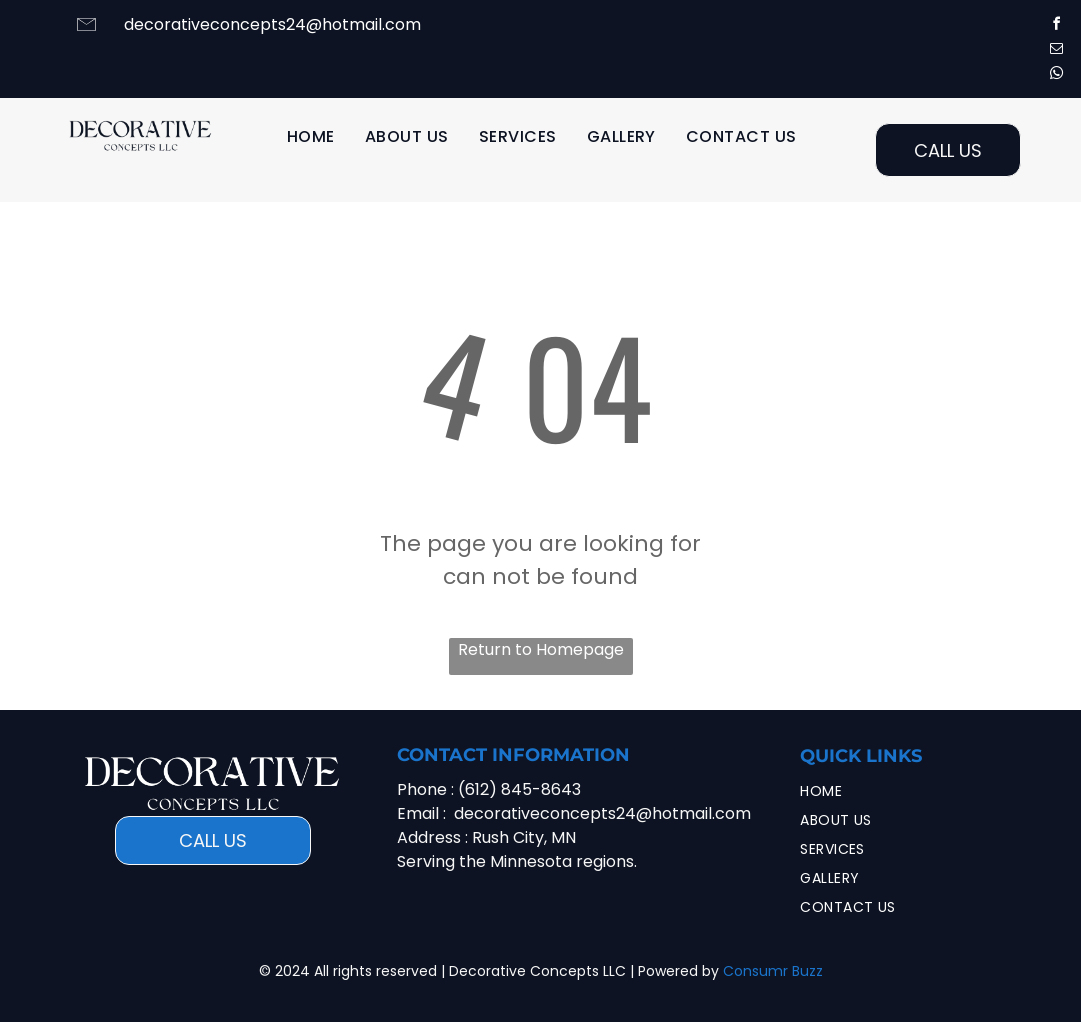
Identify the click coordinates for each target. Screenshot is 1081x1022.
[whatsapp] (1056, 76)
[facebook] (1056, 26)
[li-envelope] (86, 33)
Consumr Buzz (773, 971)
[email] (1056, 51)
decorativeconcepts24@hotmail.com (272, 24)
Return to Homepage (541, 649)
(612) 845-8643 (519, 789)
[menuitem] (311, 137)
